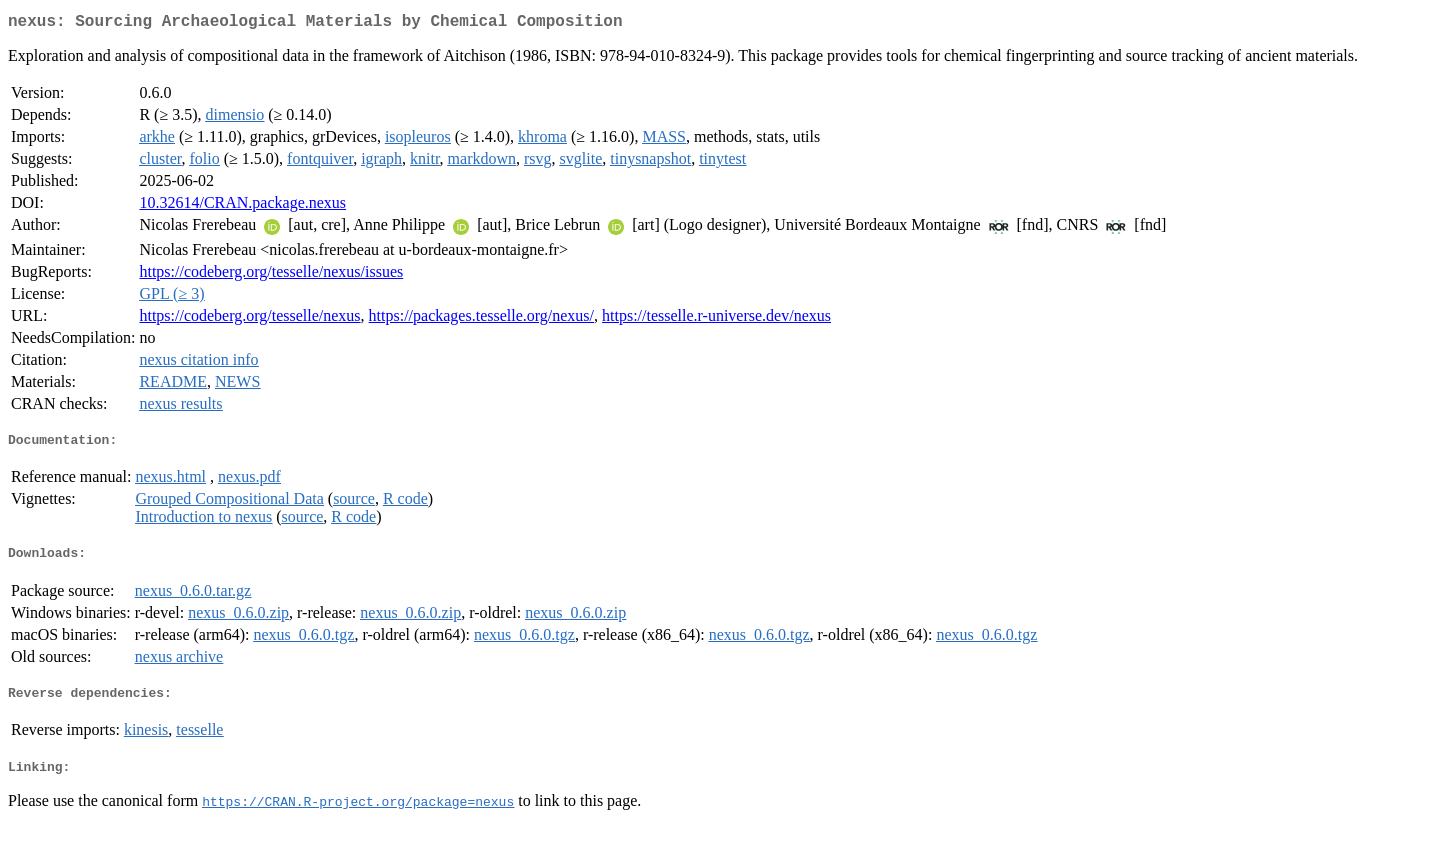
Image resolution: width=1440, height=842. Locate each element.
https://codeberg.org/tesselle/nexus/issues (271, 275)
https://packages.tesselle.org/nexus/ (481, 319)
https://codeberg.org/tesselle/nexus (249, 319)
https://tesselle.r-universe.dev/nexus (716, 319)
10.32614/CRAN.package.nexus (242, 206)
